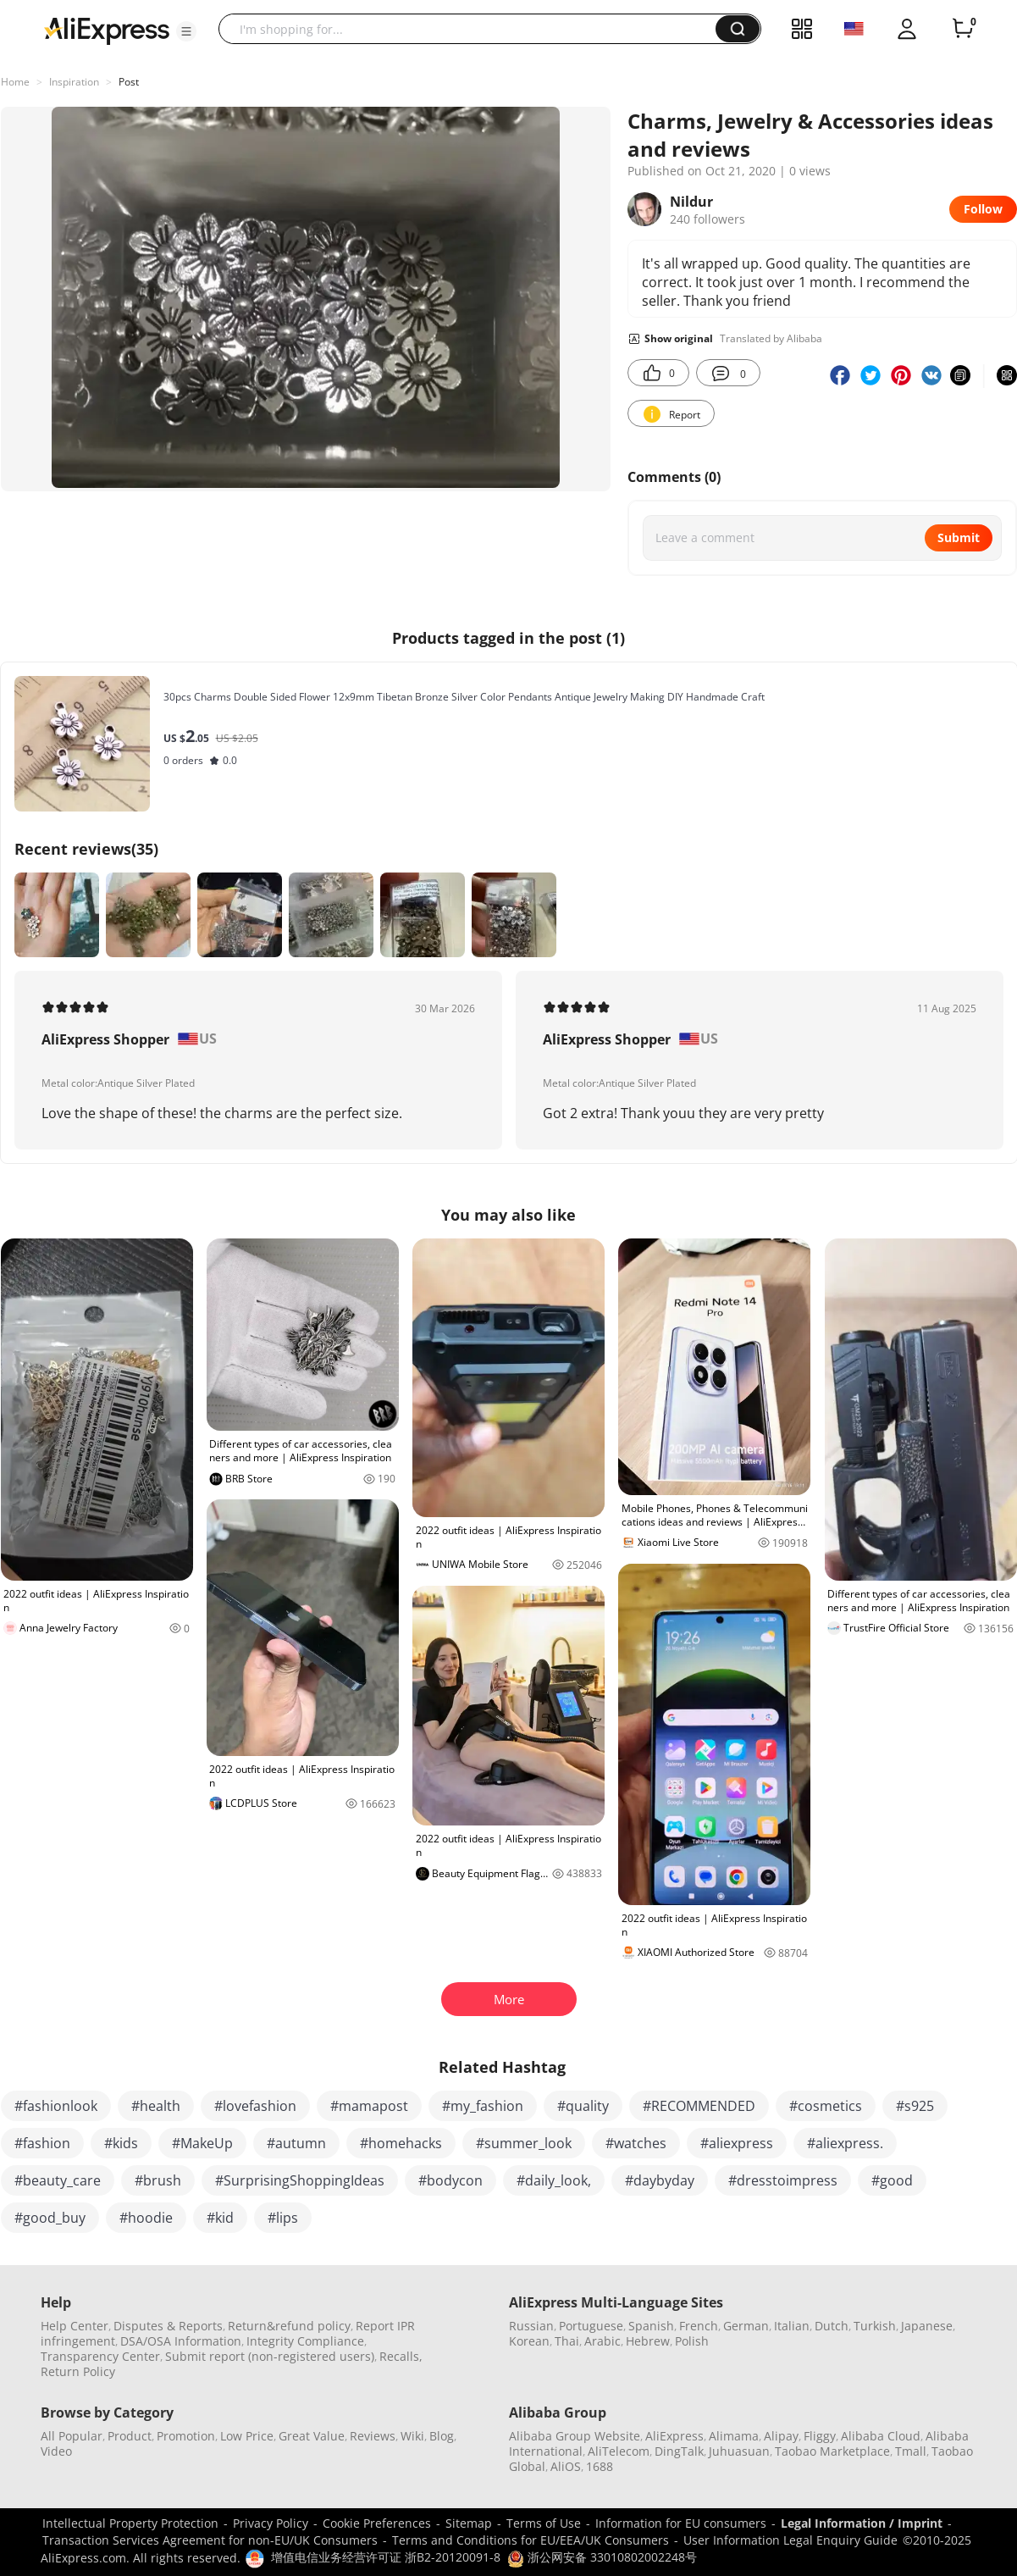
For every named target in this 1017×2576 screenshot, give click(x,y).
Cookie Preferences (377, 2523)
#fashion (42, 2143)
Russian (531, 2326)
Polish (692, 2341)
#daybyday (659, 2180)
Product (130, 2436)
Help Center (74, 2326)
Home (15, 82)
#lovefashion (255, 2106)
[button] (186, 31)
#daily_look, (554, 2180)
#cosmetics (825, 2106)
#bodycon (450, 2180)
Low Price (247, 2436)
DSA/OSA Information (180, 2341)
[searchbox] (473, 28)
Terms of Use (543, 2523)
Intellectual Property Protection (130, 2523)
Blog (441, 2436)
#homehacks (401, 2143)
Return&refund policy (289, 2326)
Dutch (831, 2326)
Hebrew (648, 2341)
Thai (567, 2341)
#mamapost (369, 2106)
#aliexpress (736, 2143)
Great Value (312, 2436)
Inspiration (74, 82)
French (698, 2326)
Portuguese (591, 2326)
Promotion (186, 2436)
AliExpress (674, 2436)
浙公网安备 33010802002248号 (602, 2557)
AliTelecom (618, 2451)
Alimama (734, 2436)
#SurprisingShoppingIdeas (299, 2180)
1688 (599, 2466)
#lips (283, 2217)
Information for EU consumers (680, 2523)
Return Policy (78, 2371)
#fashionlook (55, 2106)
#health (155, 2106)
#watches (635, 2143)
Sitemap (468, 2523)
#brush (158, 2180)
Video (56, 2451)
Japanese (927, 2326)
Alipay (781, 2436)
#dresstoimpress (782, 2180)
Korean (529, 2341)
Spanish (651, 2326)
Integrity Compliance (305, 2341)
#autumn (296, 2143)
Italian (792, 2326)
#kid (220, 2217)
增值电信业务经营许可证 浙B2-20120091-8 (385, 2557)
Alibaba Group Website (574, 2436)
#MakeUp (202, 2143)
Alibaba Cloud (880, 2436)
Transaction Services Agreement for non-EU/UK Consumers (210, 2540)
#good (892, 2180)
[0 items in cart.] (962, 28)
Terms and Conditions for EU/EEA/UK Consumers (530, 2540)
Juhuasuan (739, 2451)
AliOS (565, 2466)
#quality (583, 2106)
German (746, 2326)
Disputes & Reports (168, 2326)
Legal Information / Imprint (861, 2523)
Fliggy (820, 2436)
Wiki (412, 2436)
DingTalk (679, 2451)
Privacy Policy (270, 2523)
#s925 (915, 2106)
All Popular (71, 2436)
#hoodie (146, 2217)
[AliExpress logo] (107, 30)
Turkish (875, 2326)
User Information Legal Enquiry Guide (790, 2540)
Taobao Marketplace (832, 2451)
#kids (121, 2143)
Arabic (602, 2341)
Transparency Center (100, 2356)
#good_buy (50, 2217)
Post (129, 82)
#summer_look (524, 2143)
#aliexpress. (845, 2143)
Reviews (372, 2436)
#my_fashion (482, 2106)
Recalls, (401, 2356)
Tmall (910, 2451)
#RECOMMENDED (699, 2106)
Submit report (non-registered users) (269, 2356)
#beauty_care (57, 2180)
